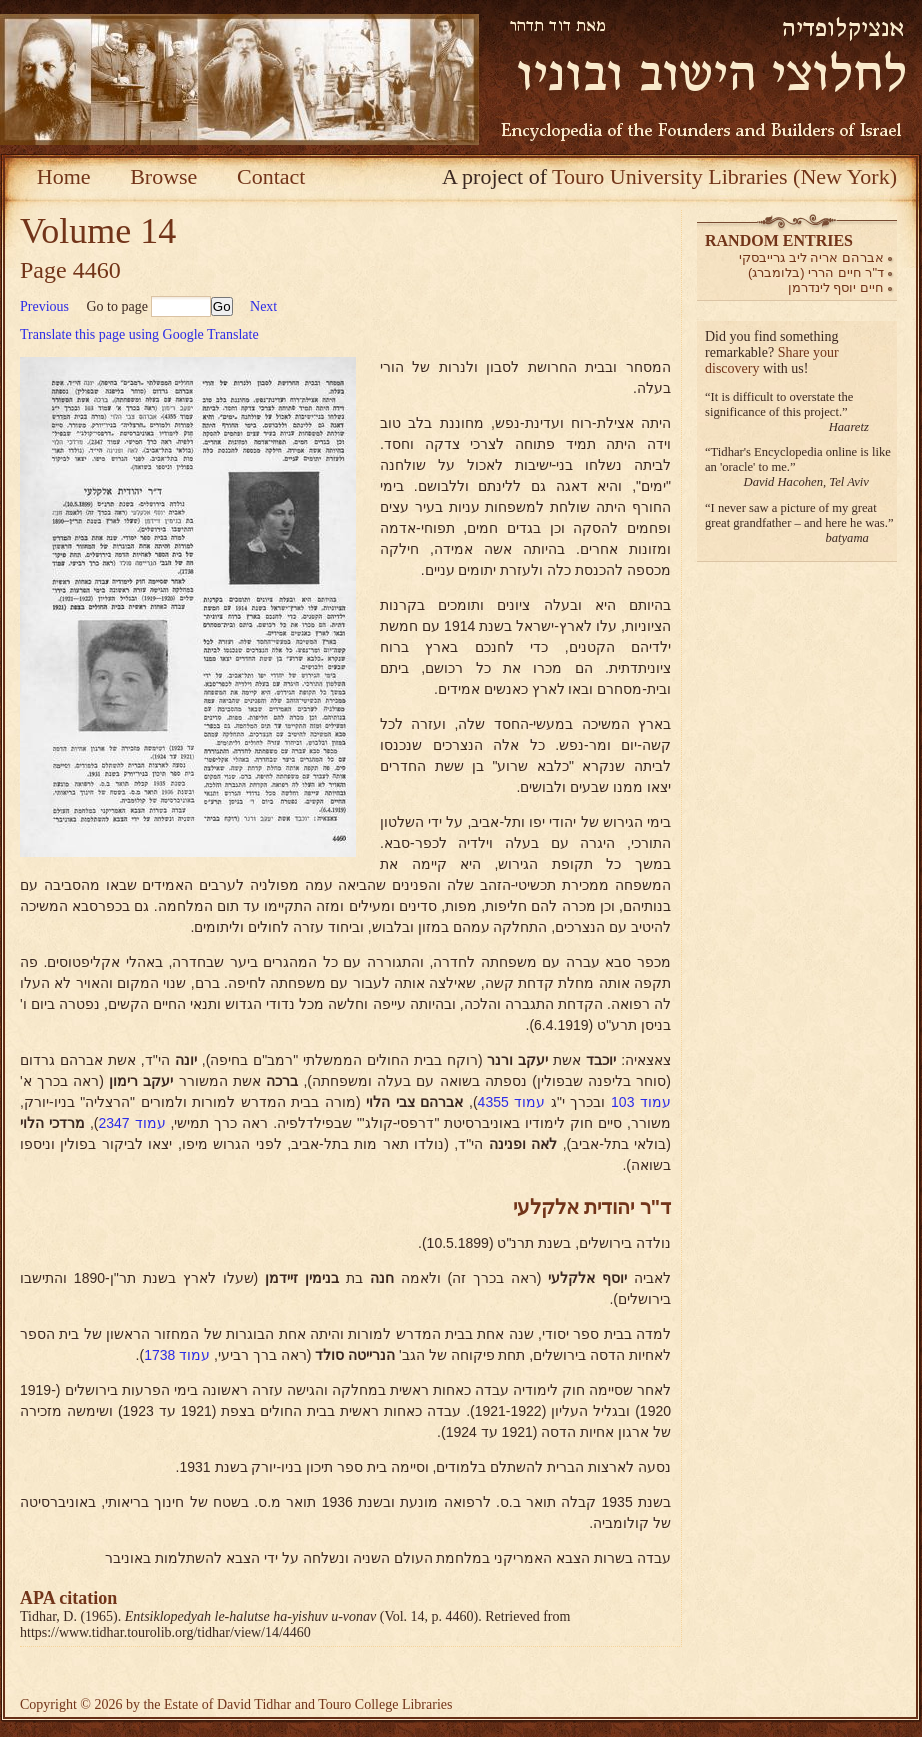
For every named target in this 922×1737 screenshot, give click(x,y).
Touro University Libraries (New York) (724, 176)
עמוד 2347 (131, 1123)
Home (64, 176)
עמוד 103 (641, 1102)
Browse (163, 176)
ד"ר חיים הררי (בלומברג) (816, 272)
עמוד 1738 (177, 1355)
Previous (44, 306)
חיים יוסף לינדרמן (836, 287)
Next (263, 306)
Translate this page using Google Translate (139, 334)
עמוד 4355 (512, 1102)
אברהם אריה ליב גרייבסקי (811, 257)
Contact (271, 176)
